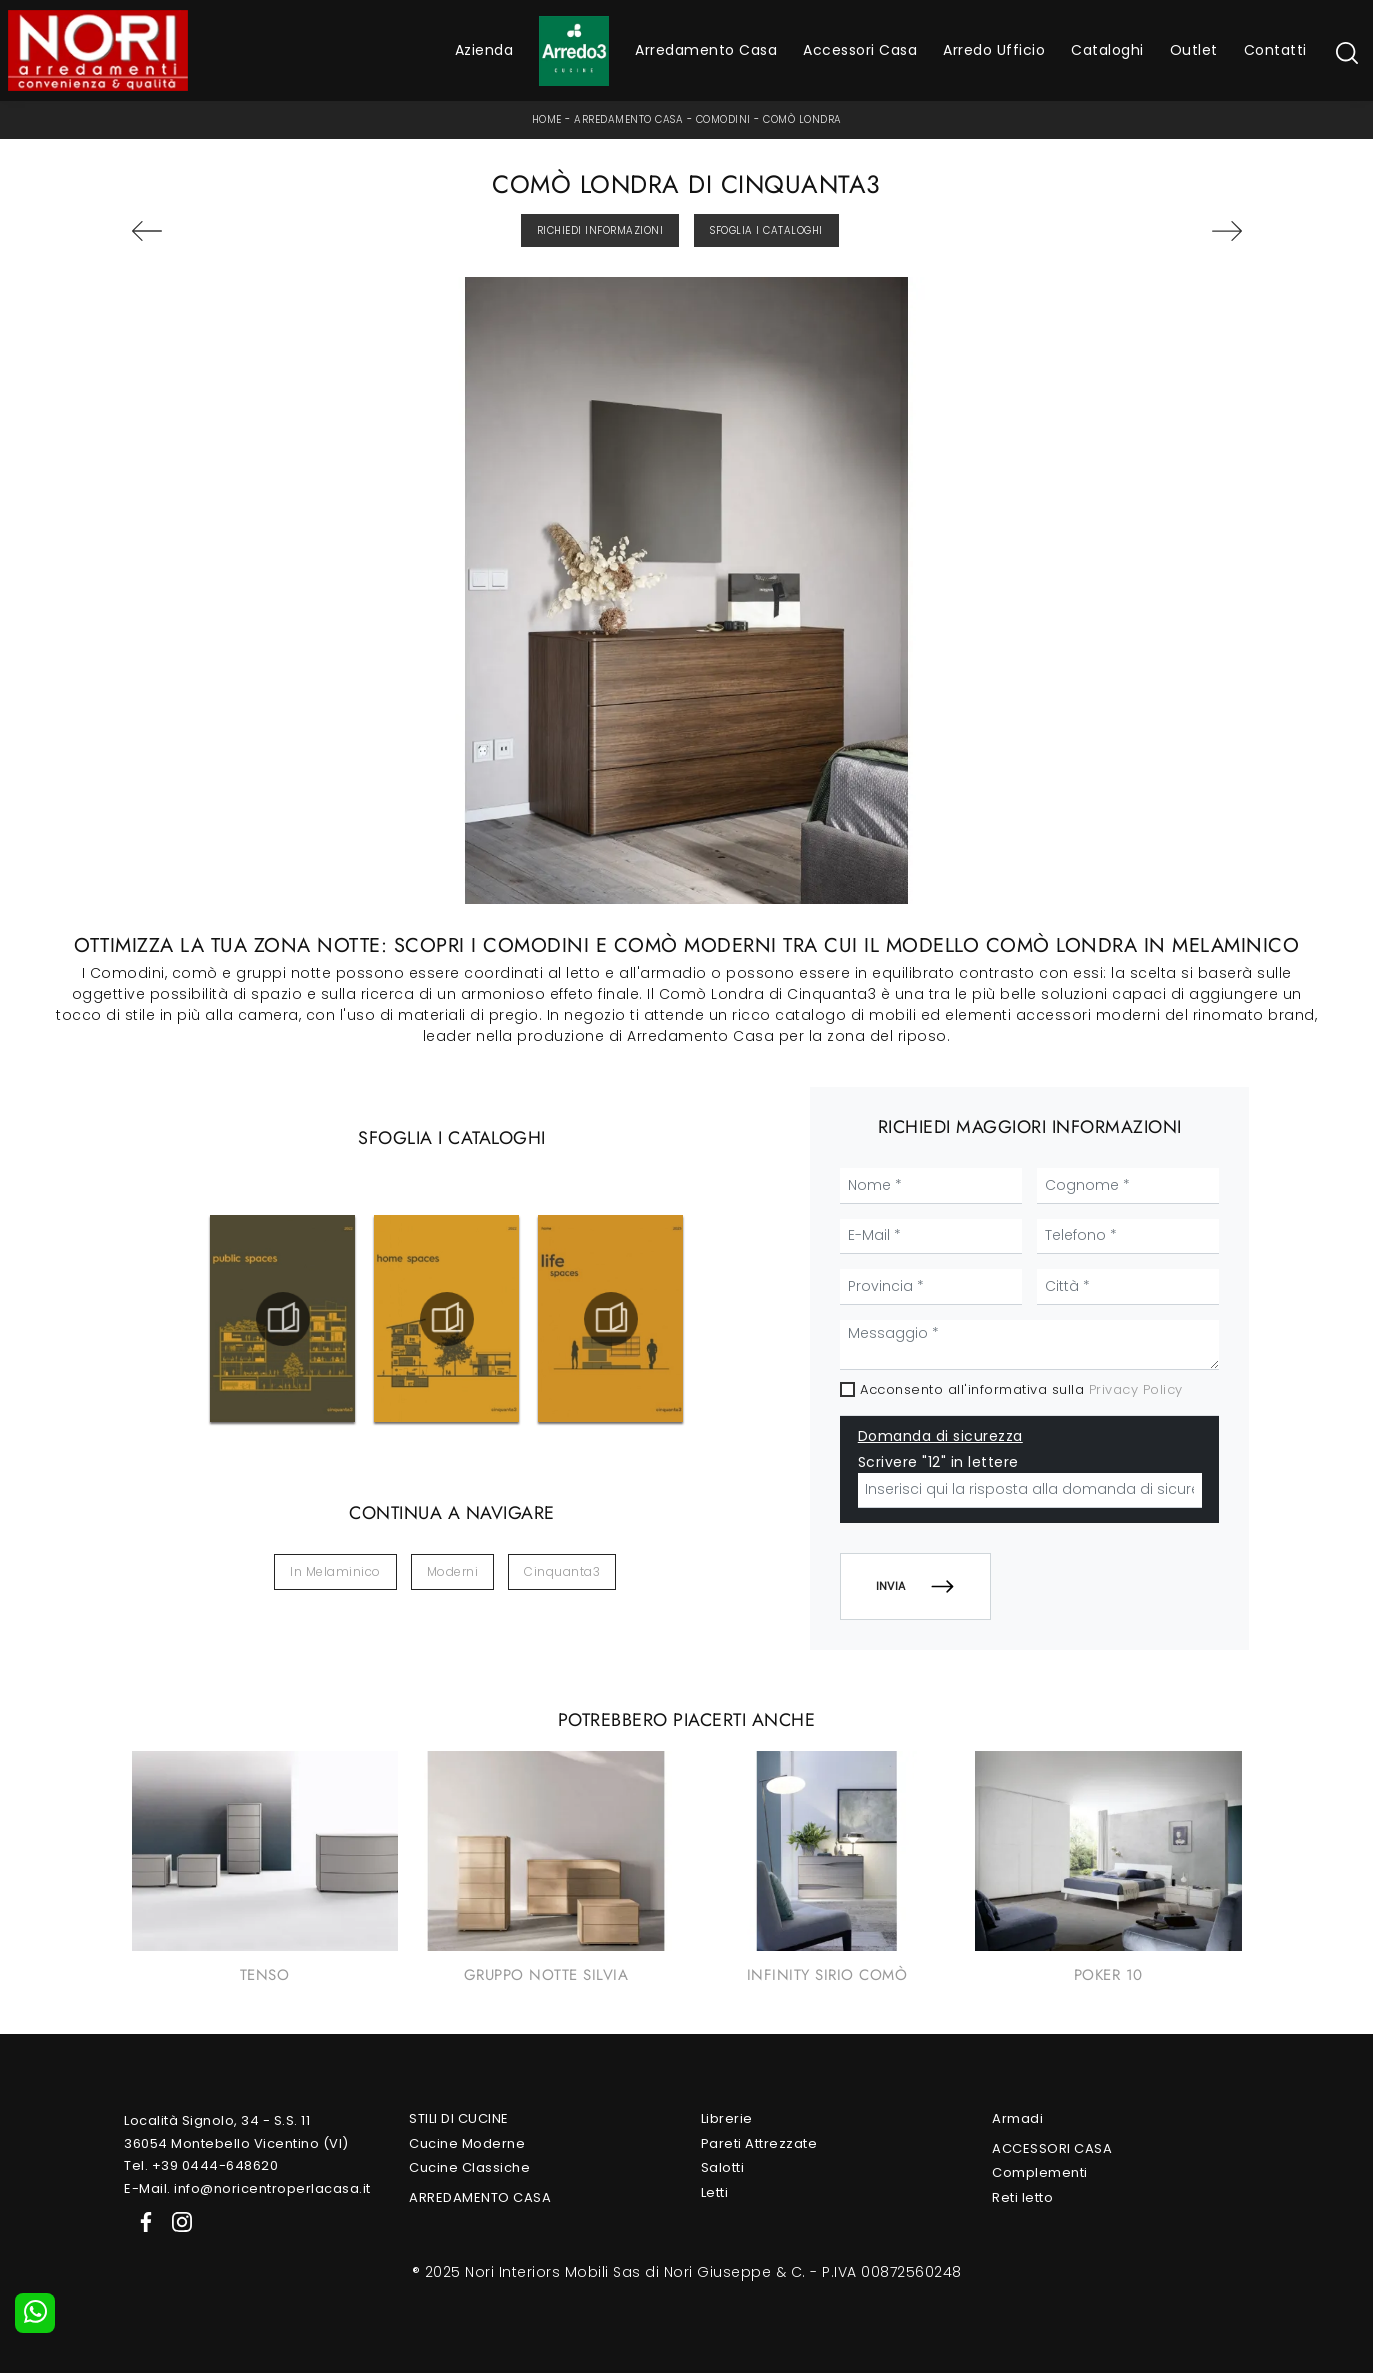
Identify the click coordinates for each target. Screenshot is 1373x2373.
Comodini (723, 119)
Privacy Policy (1136, 1389)
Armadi (1017, 2118)
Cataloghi (1107, 50)
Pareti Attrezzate (759, 2143)
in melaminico (335, 1571)
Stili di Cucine (459, 2118)
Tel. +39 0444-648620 (201, 2165)
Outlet (1194, 50)
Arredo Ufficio (994, 50)
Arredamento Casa (706, 50)
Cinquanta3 (562, 1571)
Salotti (723, 2167)
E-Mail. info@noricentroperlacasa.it (247, 2188)
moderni (453, 1571)
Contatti (1275, 50)
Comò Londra (802, 119)
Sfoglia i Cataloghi (766, 230)
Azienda (484, 50)
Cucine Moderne (467, 2143)
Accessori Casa (860, 50)
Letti (715, 2192)
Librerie (727, 2118)
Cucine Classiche (469, 2167)
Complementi (1040, 2172)
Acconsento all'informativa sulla (1021, 1389)
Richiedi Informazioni (600, 230)
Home (547, 119)
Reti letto (1022, 2197)
